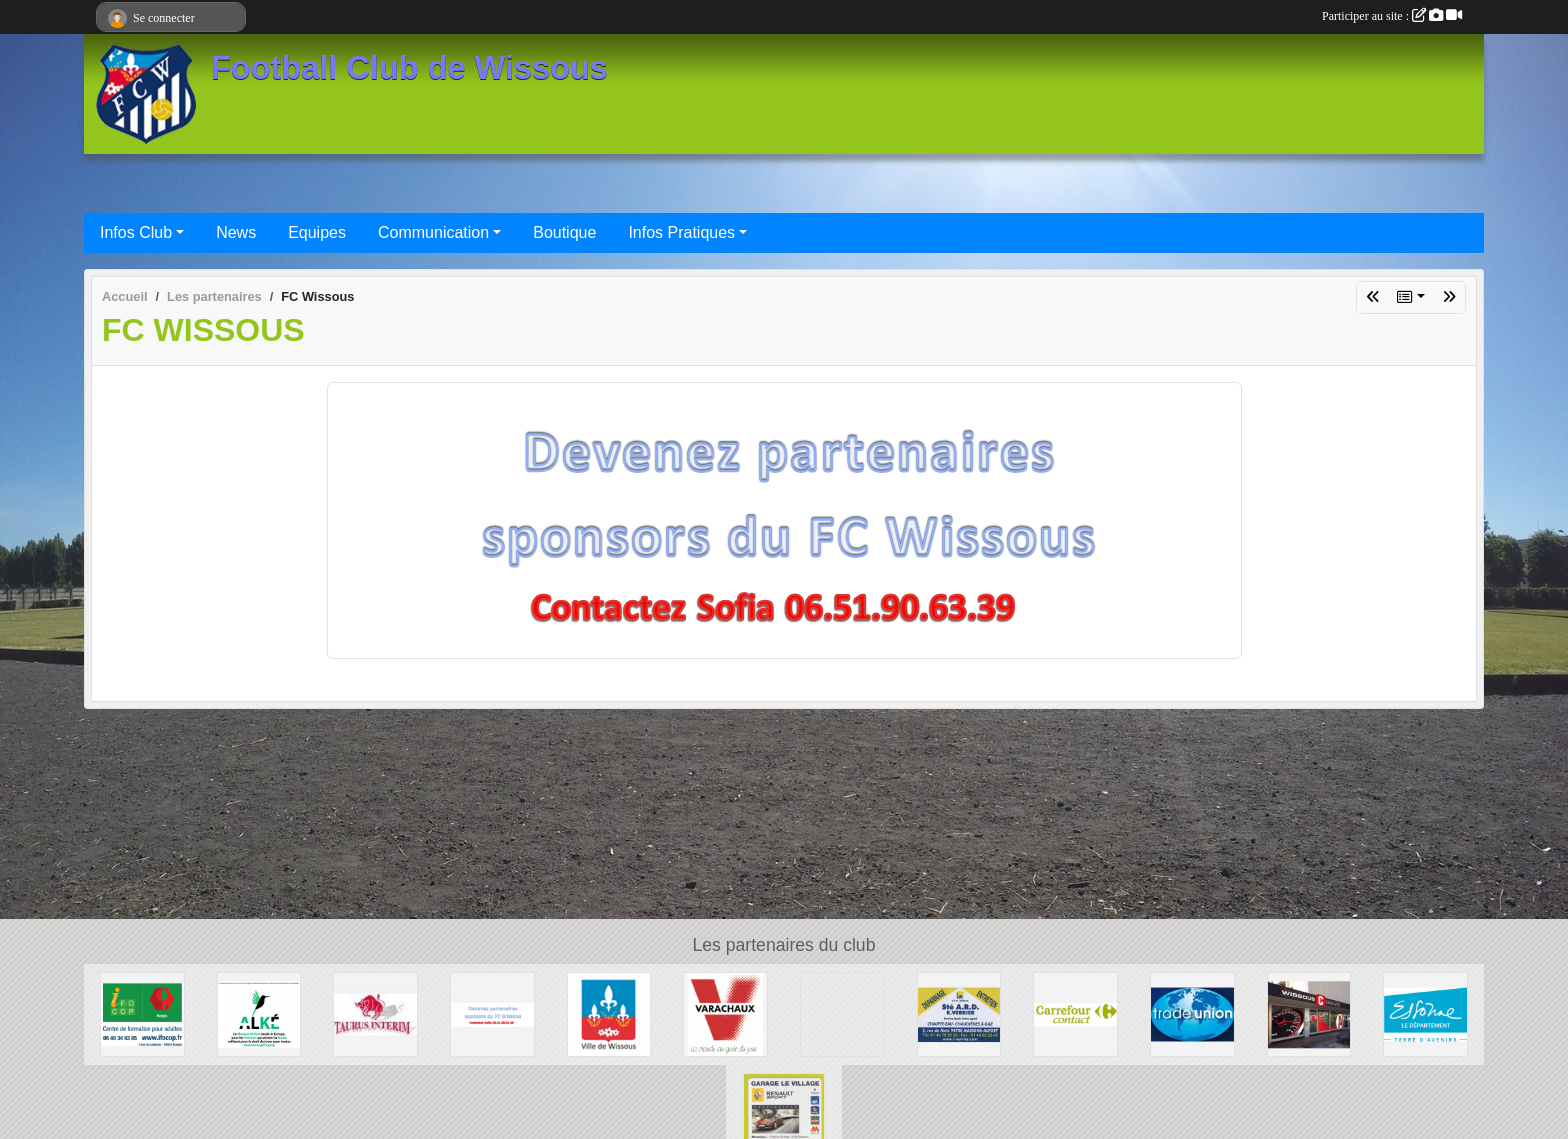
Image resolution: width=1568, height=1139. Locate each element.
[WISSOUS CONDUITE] (1309, 1013)
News (236, 232)
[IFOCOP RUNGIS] (142, 1013)
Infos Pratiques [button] (681, 232)
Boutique (564, 232)
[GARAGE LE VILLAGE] (784, 1113)
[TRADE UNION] (1192, 1013)
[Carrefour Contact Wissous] (1075, 1013)
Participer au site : (1392, 16)
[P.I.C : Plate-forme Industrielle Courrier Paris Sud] (842, 1013)
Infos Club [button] (136, 232)
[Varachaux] (725, 1013)
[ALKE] (259, 1013)
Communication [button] (433, 232)
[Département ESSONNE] (1425, 1013)
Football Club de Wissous (409, 68)
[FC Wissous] (492, 1013)
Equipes (317, 232)
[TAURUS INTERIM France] (375, 1013)
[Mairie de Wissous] (609, 1013)
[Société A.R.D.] (959, 1013)
